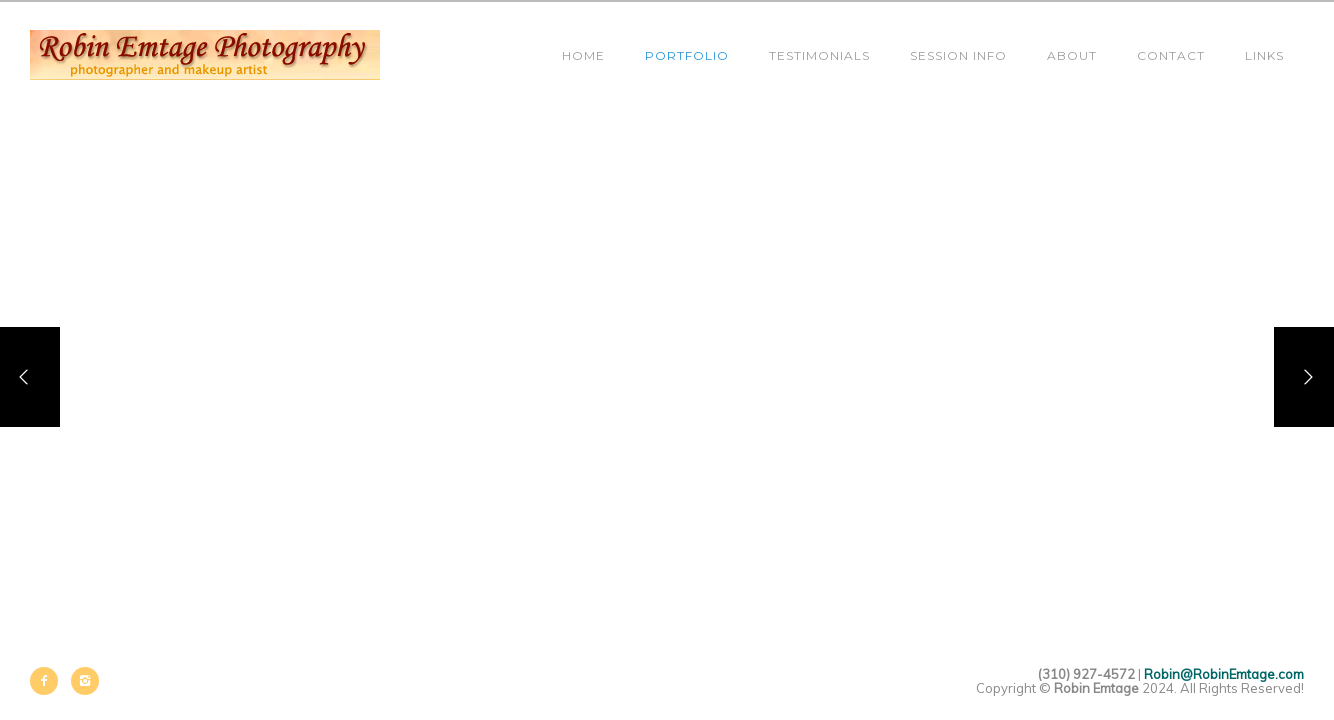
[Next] (1304, 377)
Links (1264, 55)
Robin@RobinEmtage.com (1224, 674)
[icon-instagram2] (85, 681)
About (1072, 55)
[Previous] (30, 377)
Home (583, 55)
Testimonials (819, 55)
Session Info (958, 55)
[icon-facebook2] (49, 681)
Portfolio (687, 55)
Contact (1171, 55)
